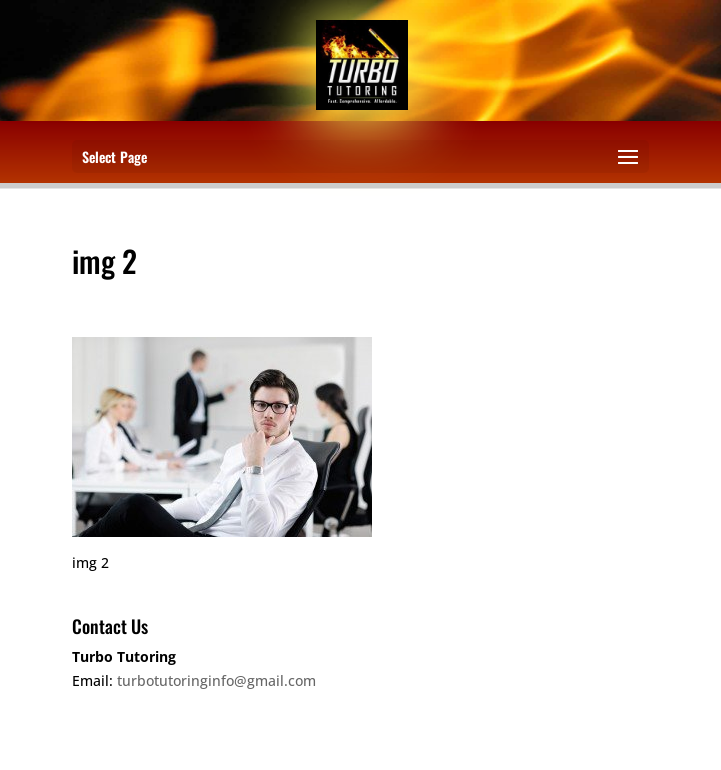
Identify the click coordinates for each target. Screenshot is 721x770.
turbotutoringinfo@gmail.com (216, 680)
